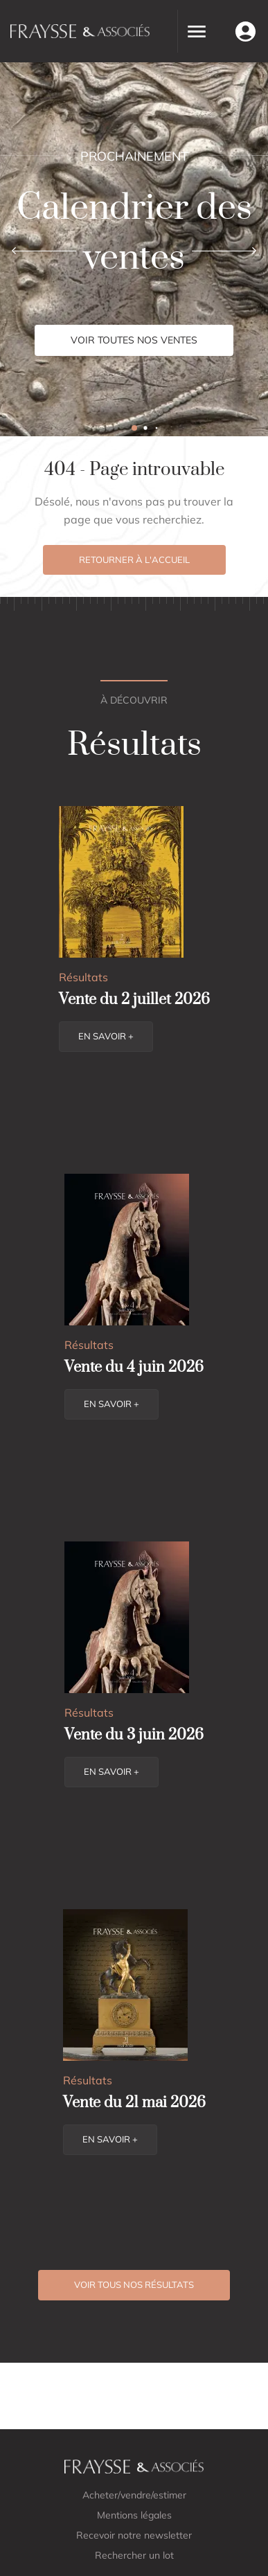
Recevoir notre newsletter (134, 2535)
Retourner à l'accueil (134, 559)
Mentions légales (134, 2515)
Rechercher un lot (134, 2555)
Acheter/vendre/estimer (134, 2495)
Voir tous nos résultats (134, 2284)
